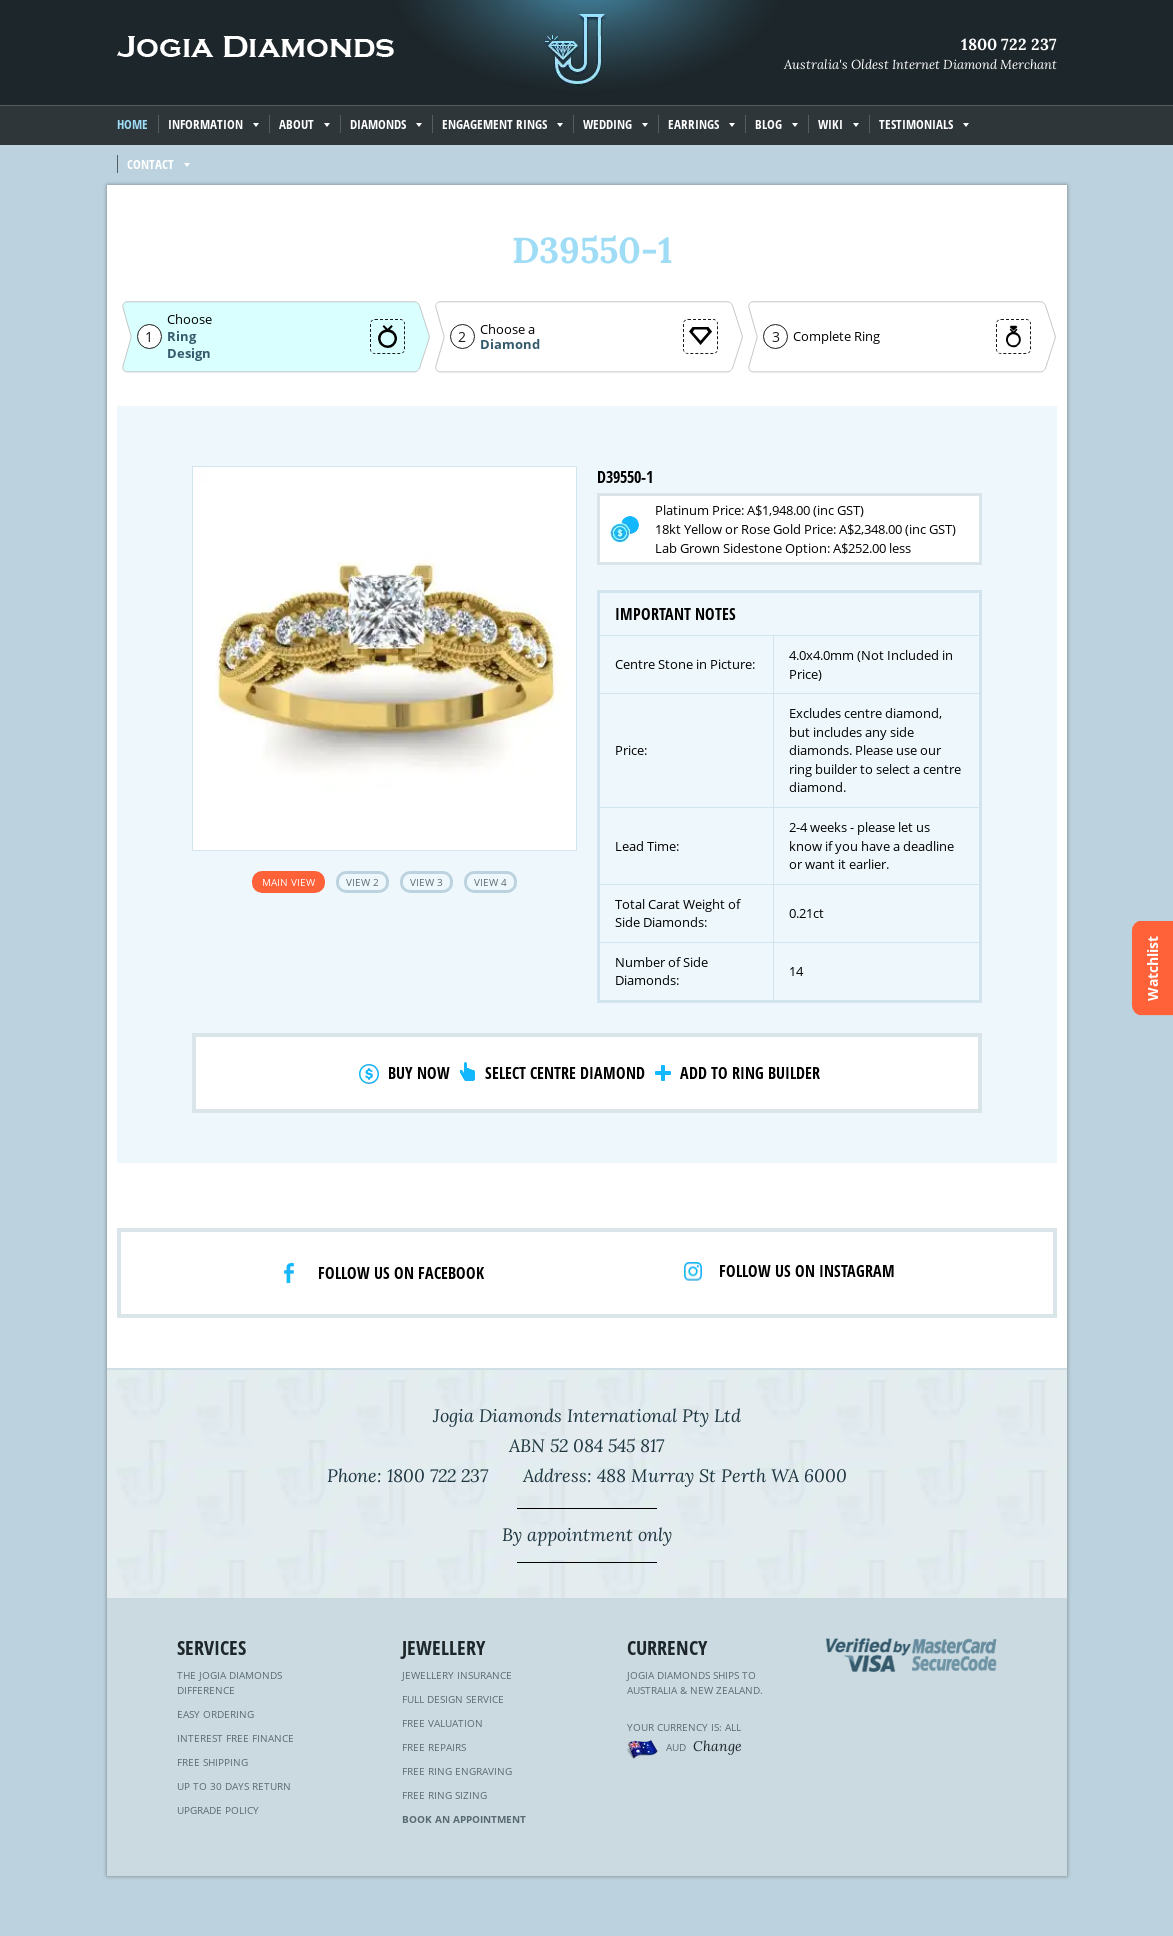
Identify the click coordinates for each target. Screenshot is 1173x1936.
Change (717, 1746)
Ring (181, 336)
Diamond (510, 344)
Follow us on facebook (401, 1273)
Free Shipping (212, 1762)
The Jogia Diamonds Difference (229, 1682)
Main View (288, 882)
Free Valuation (442, 1723)
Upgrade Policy (218, 1810)
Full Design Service (453, 1699)
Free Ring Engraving (457, 1771)
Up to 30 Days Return (234, 1786)
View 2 (362, 882)
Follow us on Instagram (807, 1271)
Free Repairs (434, 1747)
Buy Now (419, 1073)
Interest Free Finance (235, 1738)
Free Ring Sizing (444, 1795)
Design (189, 353)
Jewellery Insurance (457, 1675)
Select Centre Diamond (565, 1073)
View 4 (490, 882)
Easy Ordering (215, 1714)
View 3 (426, 882)
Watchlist (1152, 968)
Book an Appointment (464, 1819)
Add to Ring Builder (750, 1073)
